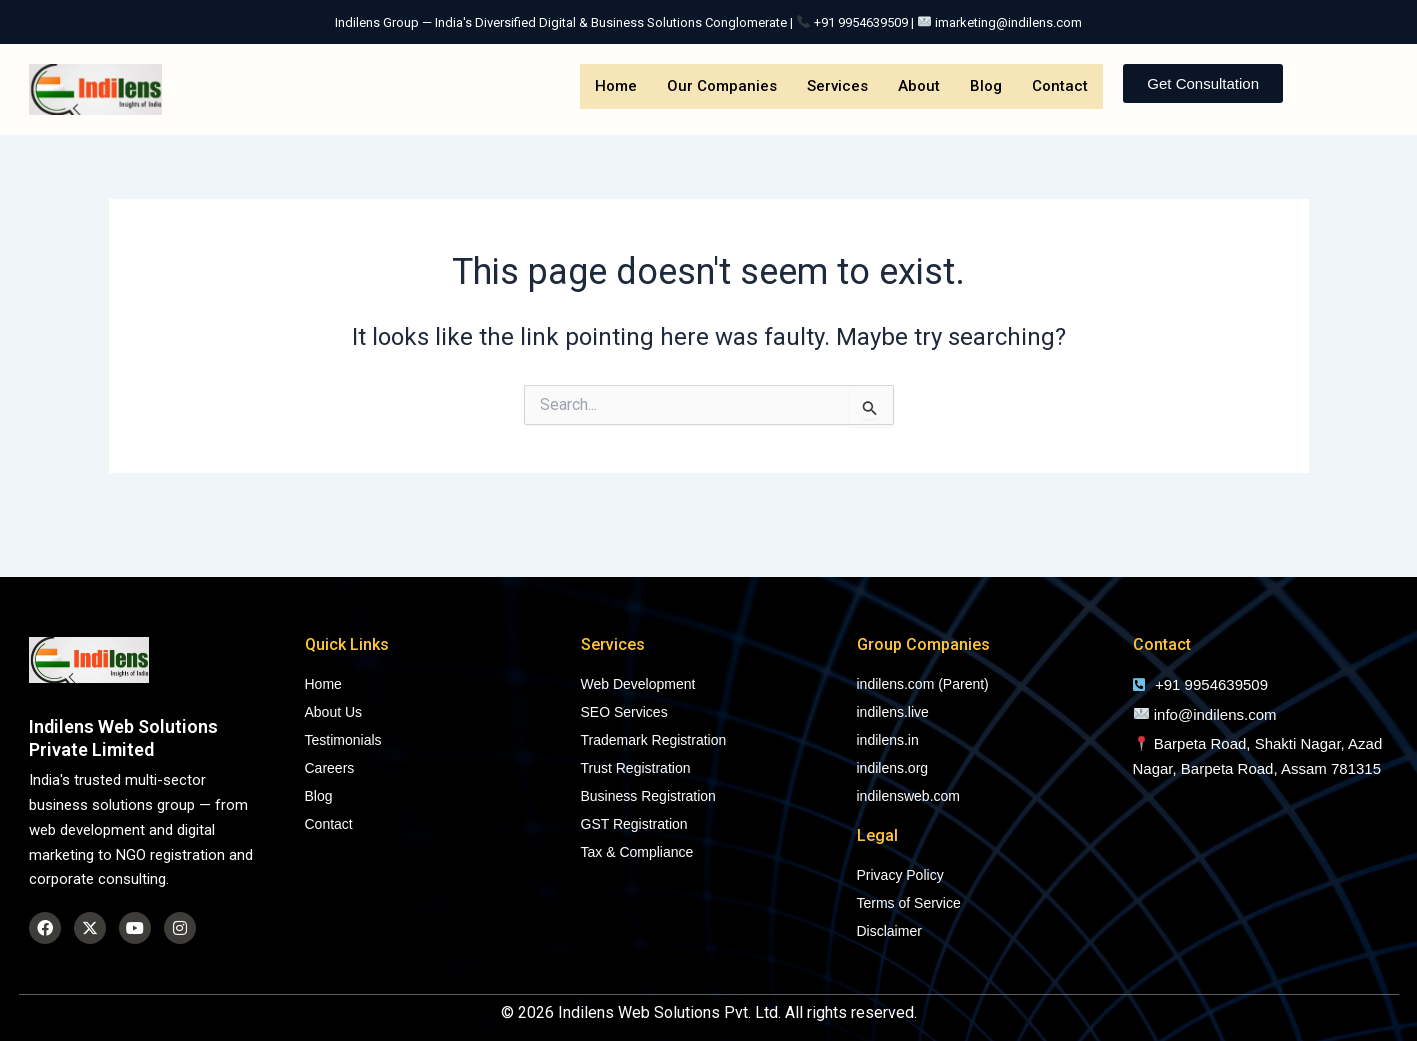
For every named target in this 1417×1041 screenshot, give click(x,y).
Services (837, 86)
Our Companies (722, 86)
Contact (1060, 86)
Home (616, 86)
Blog (986, 86)
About (919, 86)
